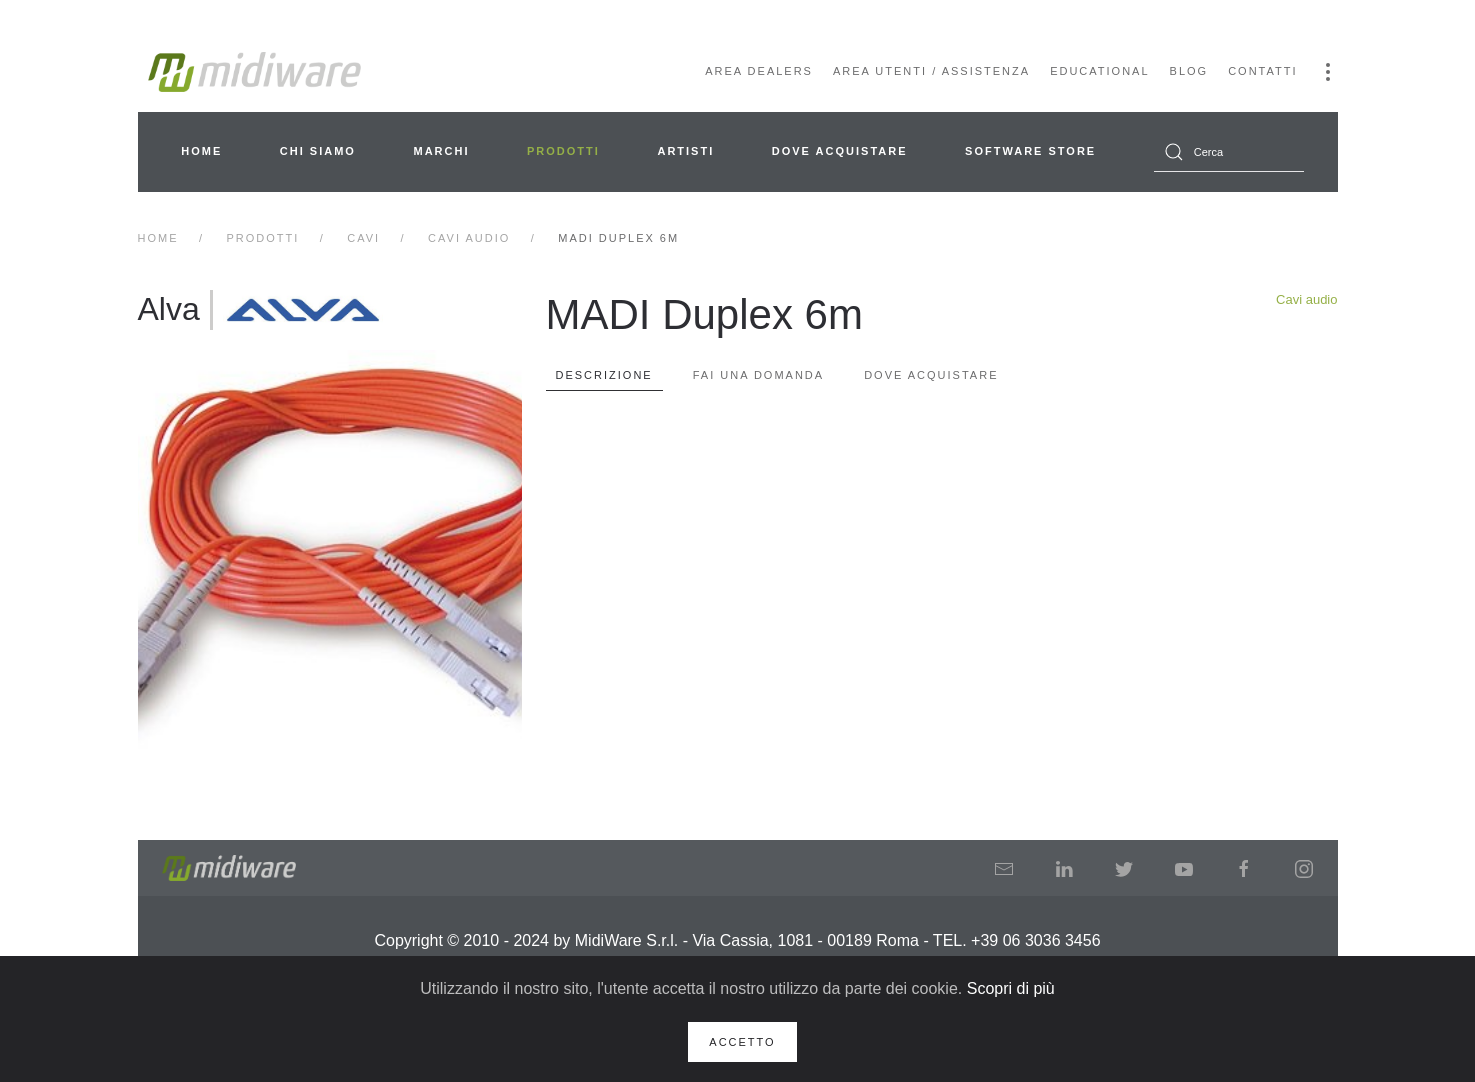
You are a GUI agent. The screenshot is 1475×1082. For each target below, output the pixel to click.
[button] (1328, 72)
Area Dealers (759, 71)
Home (201, 151)
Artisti (685, 151)
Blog (1189, 71)
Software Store (1030, 151)
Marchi (441, 151)
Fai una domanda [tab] (758, 375)
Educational (1099, 71)
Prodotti (563, 151)
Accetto (742, 1042)
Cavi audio (1306, 299)
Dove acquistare (840, 151)
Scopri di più (1011, 988)
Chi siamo (318, 151)
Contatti (1262, 71)
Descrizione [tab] (604, 375)
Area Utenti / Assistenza (931, 71)
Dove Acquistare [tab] (931, 375)
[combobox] (1229, 152)
